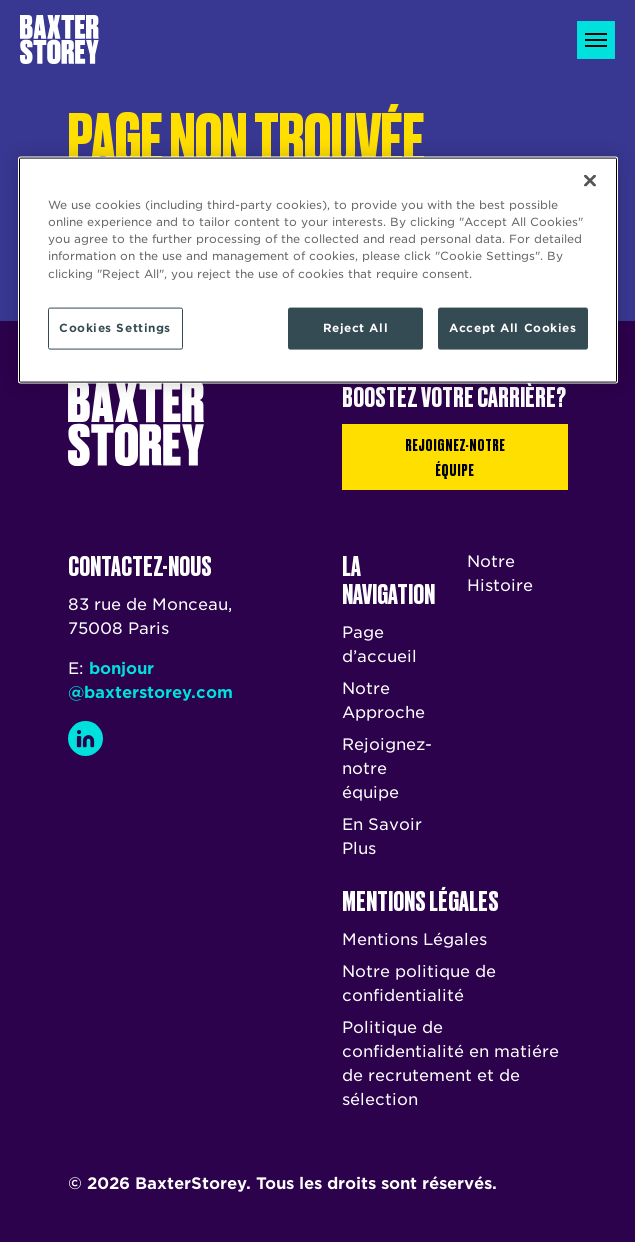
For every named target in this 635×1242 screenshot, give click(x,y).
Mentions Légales (414, 939)
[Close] (590, 181)
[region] (318, 270)
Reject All (356, 327)
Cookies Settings (115, 327)
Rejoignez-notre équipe (455, 456)
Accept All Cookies (512, 327)
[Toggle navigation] (596, 40)
